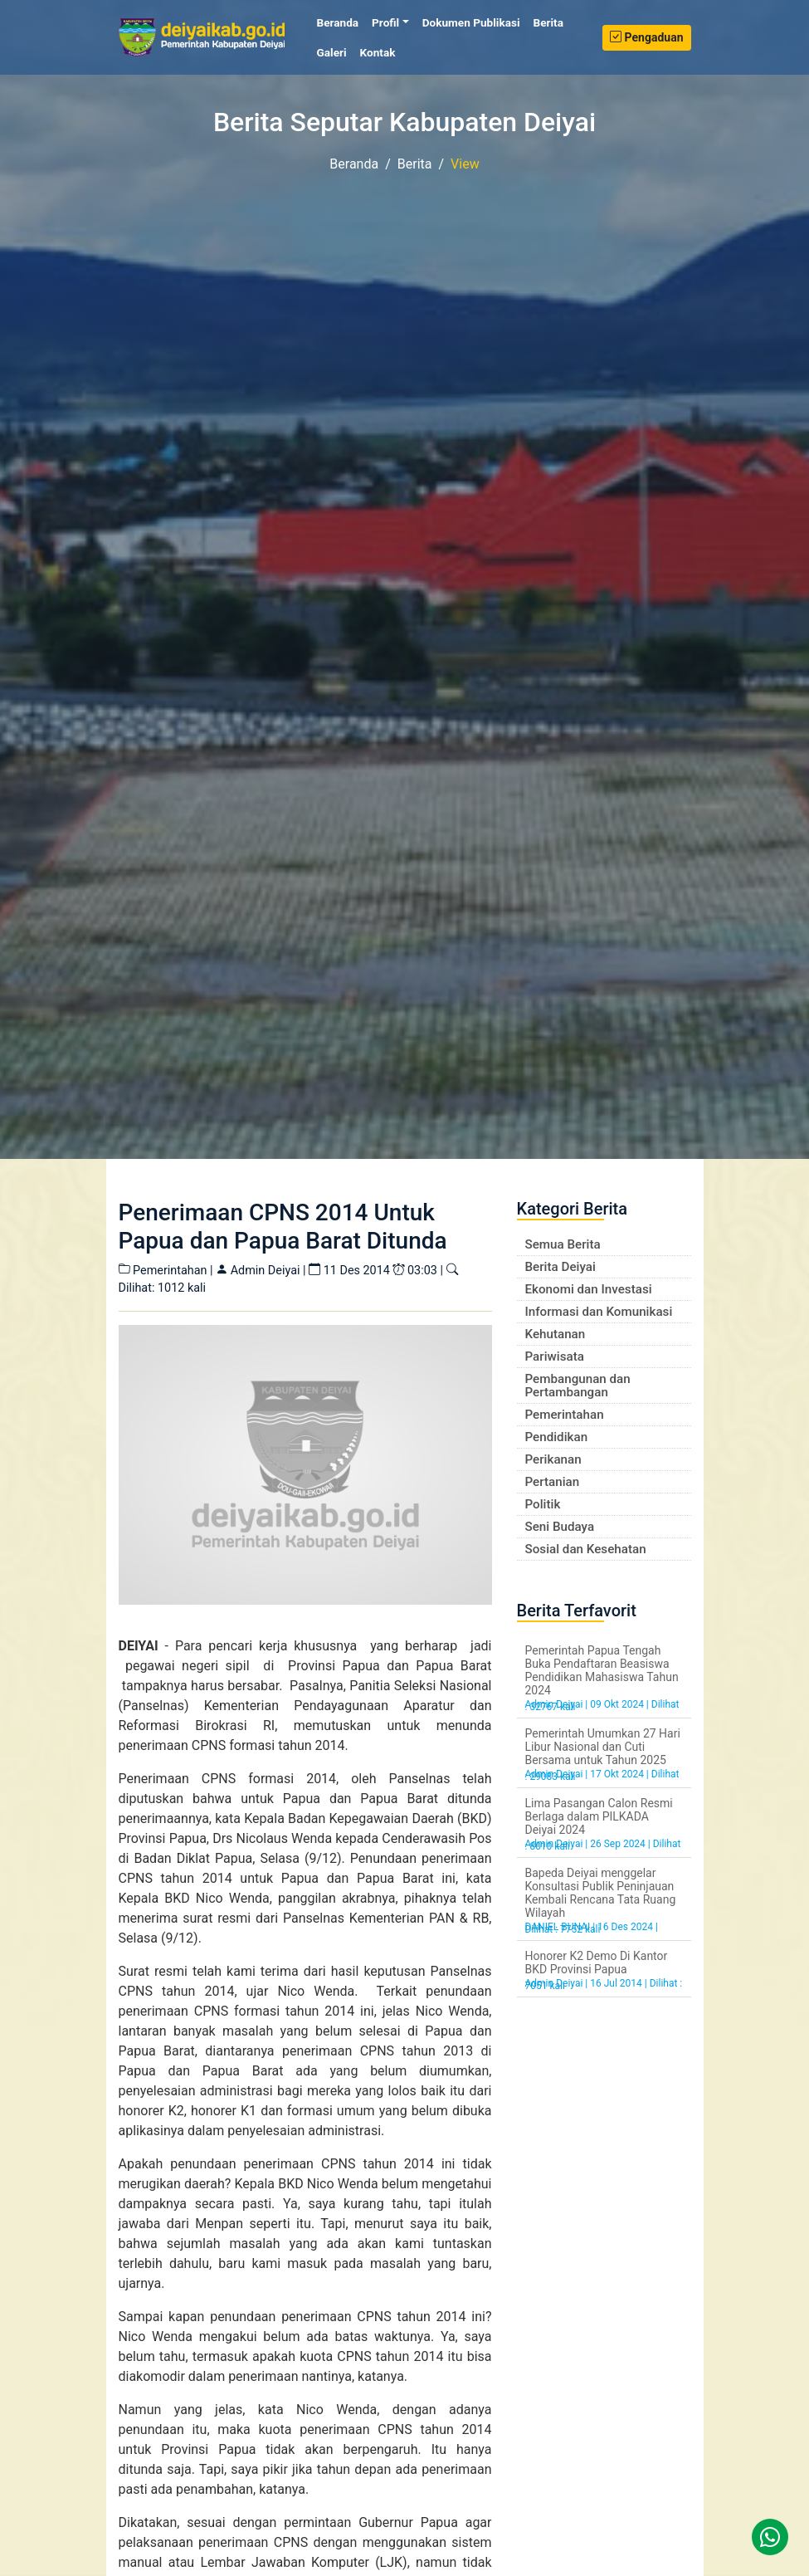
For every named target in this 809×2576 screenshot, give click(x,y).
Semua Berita (563, 1244)
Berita (548, 22)
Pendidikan (556, 1437)
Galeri (332, 52)
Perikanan (553, 1459)
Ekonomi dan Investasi (588, 1289)
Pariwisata (554, 1356)
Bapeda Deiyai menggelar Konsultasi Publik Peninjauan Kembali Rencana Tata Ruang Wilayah (600, 1892)
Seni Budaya (560, 1526)
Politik (543, 1504)
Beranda (341, 21)
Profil (385, 22)
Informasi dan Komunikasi (599, 1311)
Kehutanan (555, 1334)
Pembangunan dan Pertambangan (578, 1385)
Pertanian (552, 1481)
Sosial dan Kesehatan (585, 1549)
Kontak (378, 52)
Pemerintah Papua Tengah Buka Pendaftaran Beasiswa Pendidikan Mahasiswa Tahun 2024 (602, 1670)
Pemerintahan (564, 1414)
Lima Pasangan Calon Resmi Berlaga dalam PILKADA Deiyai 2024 (599, 1816)
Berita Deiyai (560, 1266)
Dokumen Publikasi (471, 22)
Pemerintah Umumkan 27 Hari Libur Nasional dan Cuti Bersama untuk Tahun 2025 (602, 1747)
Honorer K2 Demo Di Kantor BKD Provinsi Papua (596, 1962)
